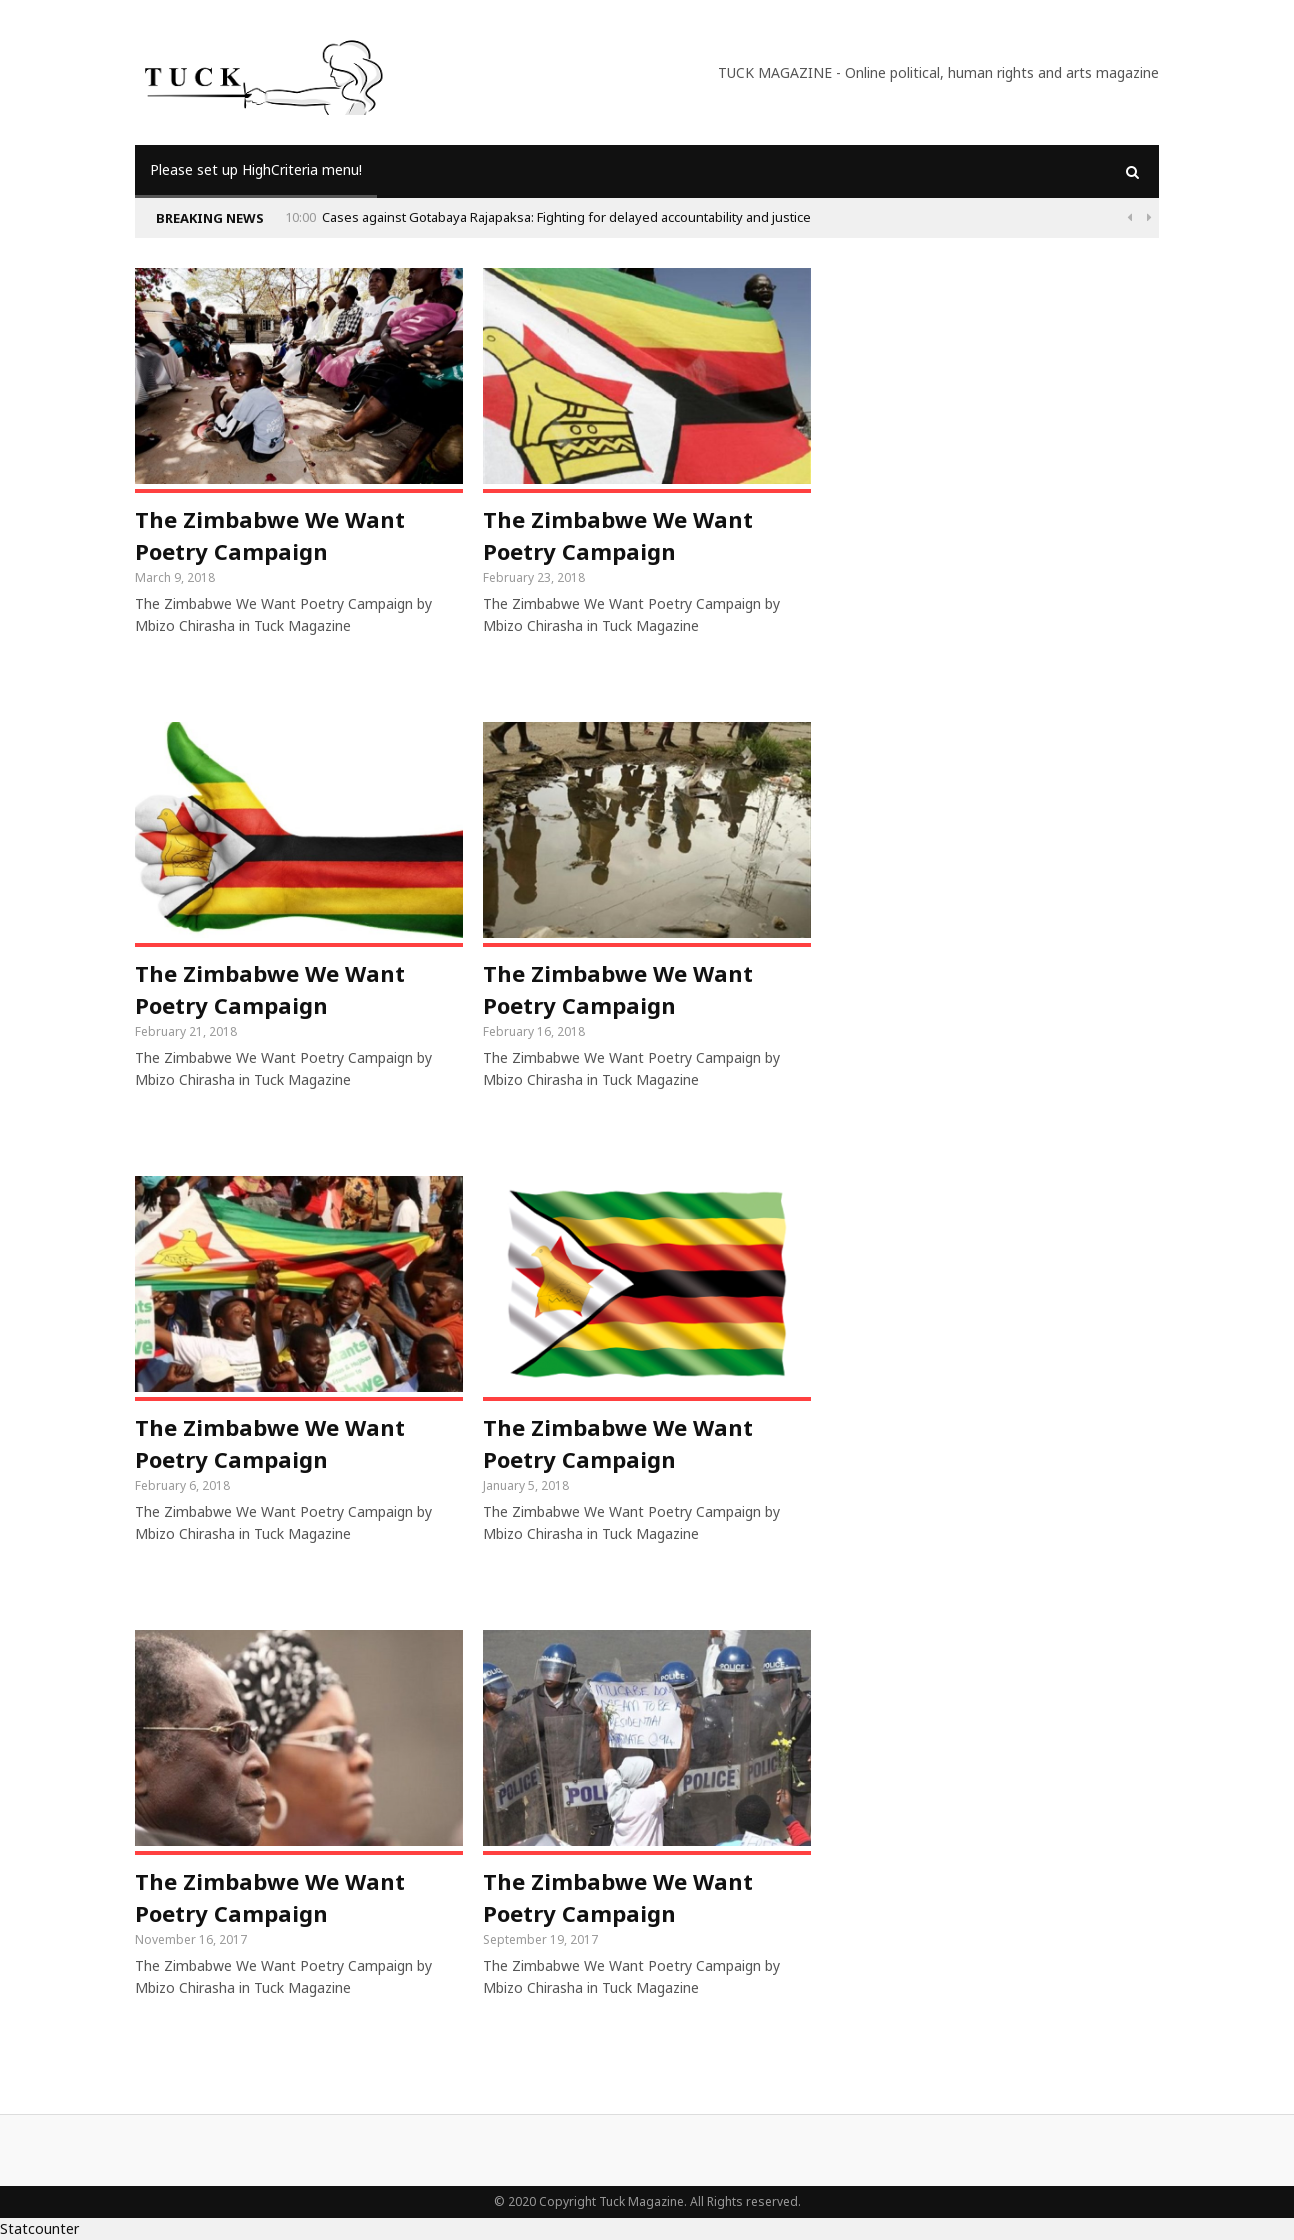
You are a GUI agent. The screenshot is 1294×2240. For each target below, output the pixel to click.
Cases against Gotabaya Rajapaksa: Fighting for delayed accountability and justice (567, 217)
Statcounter (39, 2228)
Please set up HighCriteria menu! (256, 169)
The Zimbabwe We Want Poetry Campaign (270, 535)
